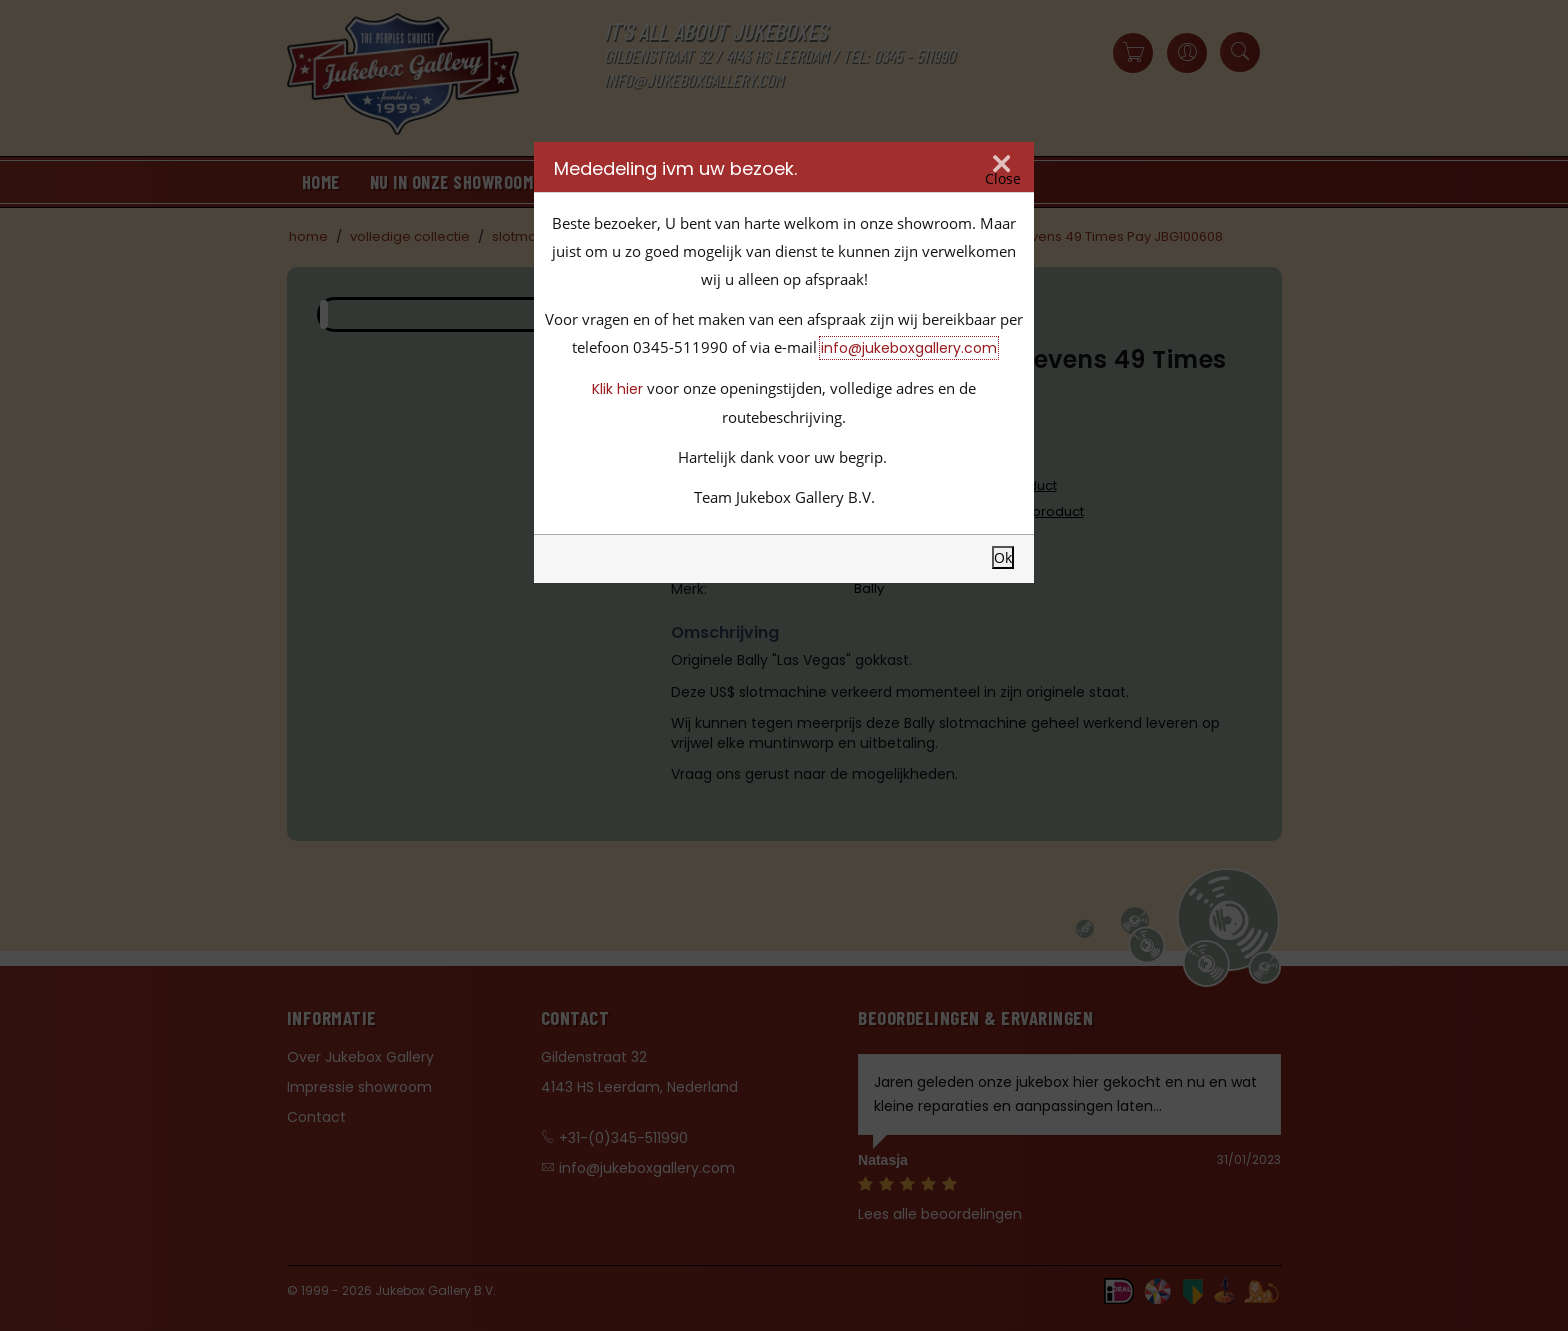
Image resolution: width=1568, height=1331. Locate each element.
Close (1003, 179)
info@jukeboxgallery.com (909, 348)
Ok (1003, 557)
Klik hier (617, 389)
